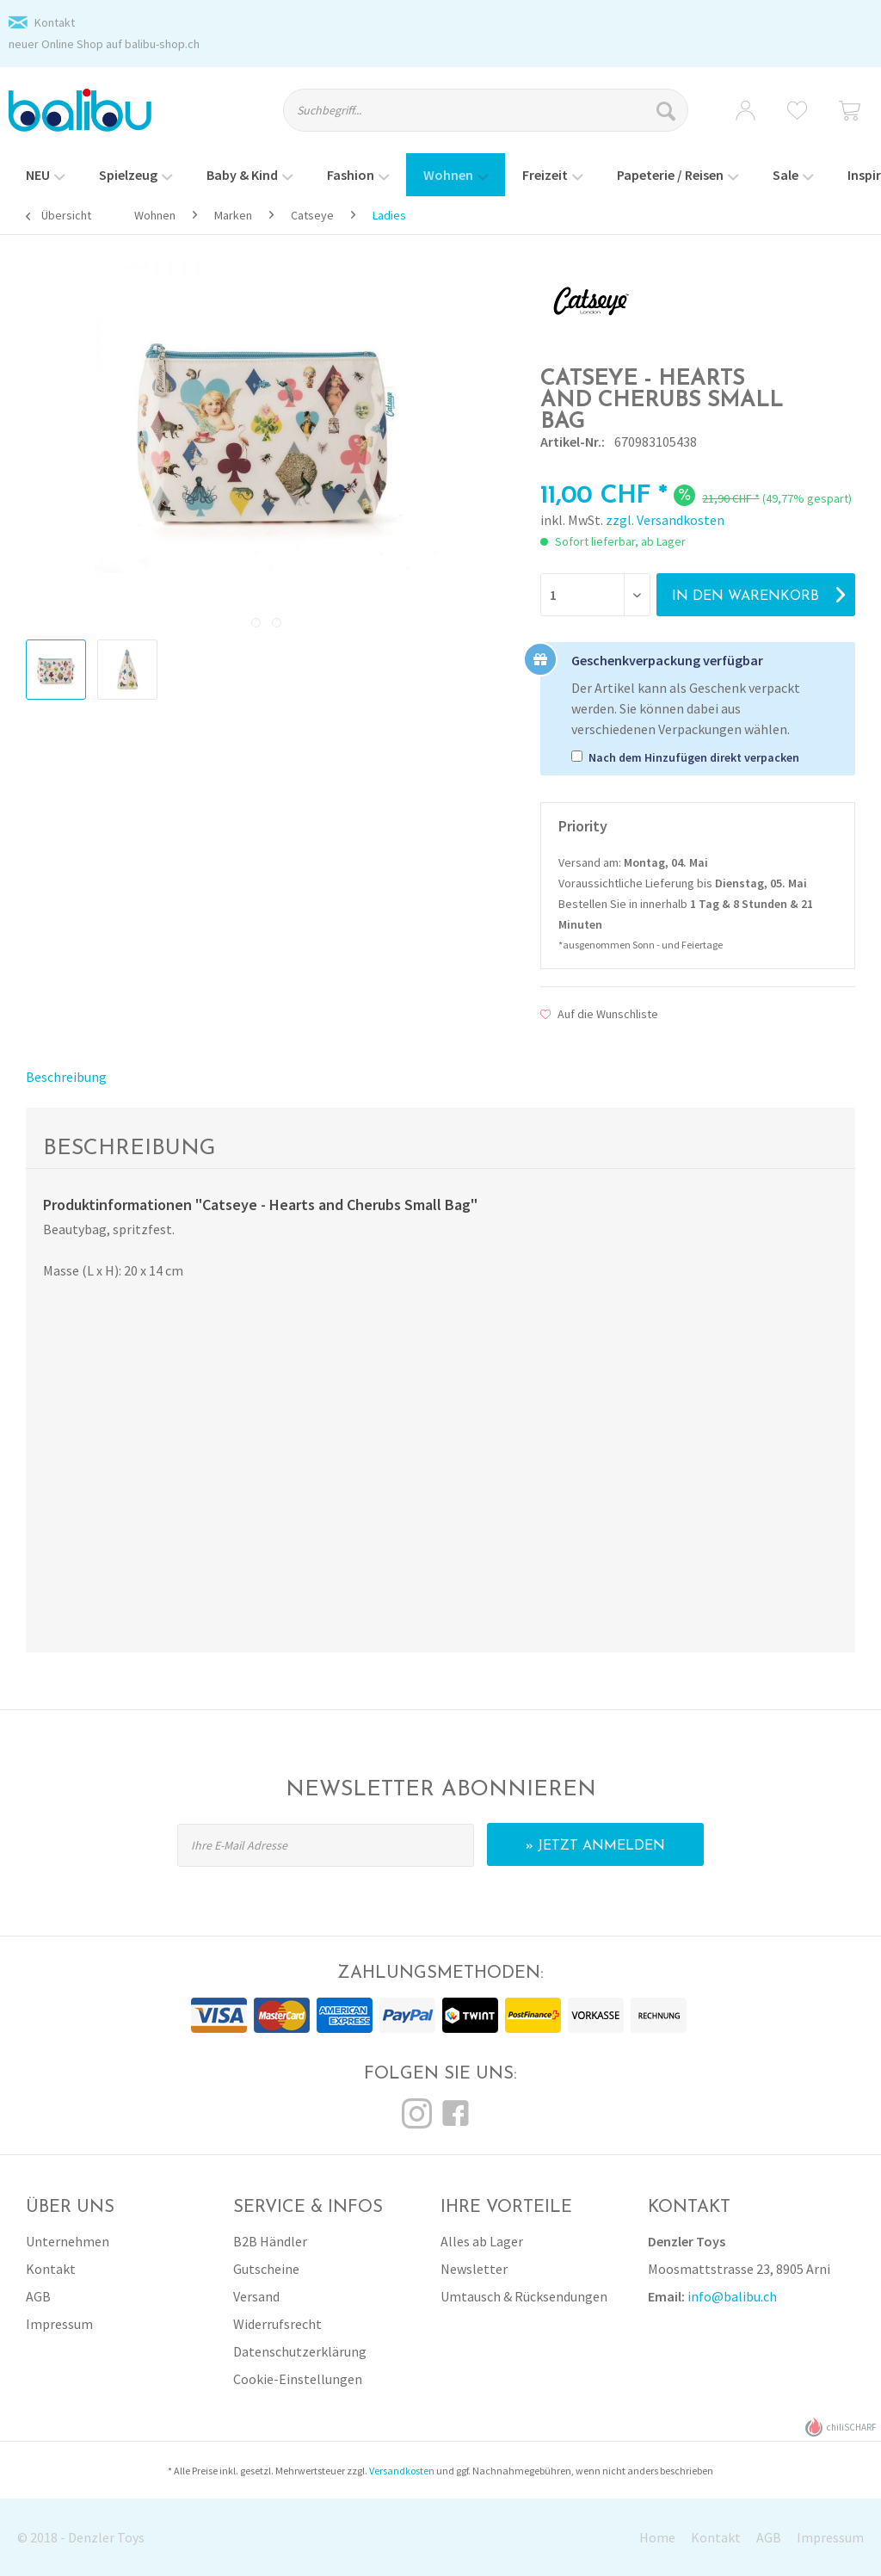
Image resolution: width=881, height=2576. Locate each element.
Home (657, 2537)
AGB (38, 2296)
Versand (256, 2296)
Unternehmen (67, 2241)
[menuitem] (498, 118)
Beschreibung (66, 1076)
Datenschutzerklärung (300, 2351)
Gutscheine (266, 2268)
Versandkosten (401, 2470)
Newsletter (474, 2268)
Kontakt (54, 22)
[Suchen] (668, 110)
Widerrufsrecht (277, 2323)
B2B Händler (270, 2241)
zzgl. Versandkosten (665, 519)
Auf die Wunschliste (599, 1014)
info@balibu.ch (732, 2296)
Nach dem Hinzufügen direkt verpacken (693, 757)
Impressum (59, 2323)
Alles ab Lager (481, 2241)
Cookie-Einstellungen (297, 2379)
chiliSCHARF (841, 2427)
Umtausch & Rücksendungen (523, 2296)
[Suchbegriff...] (485, 110)
